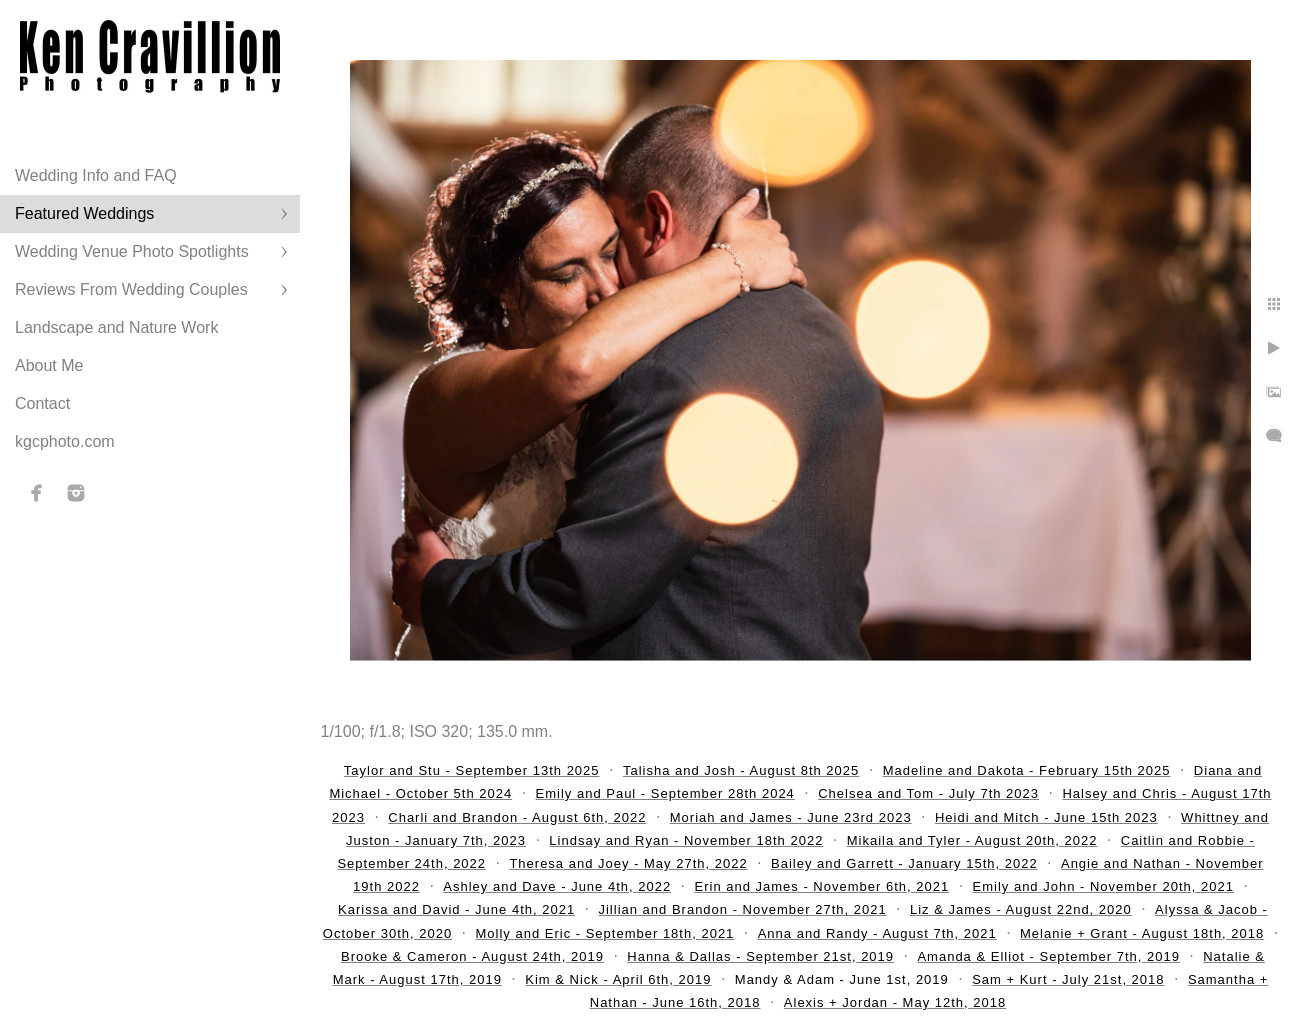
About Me (49, 365)
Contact (42, 403)
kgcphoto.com (65, 441)
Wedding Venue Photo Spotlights (132, 251)
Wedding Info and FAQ (96, 175)
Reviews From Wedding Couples (131, 289)
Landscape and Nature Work (116, 327)
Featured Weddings (84, 213)
